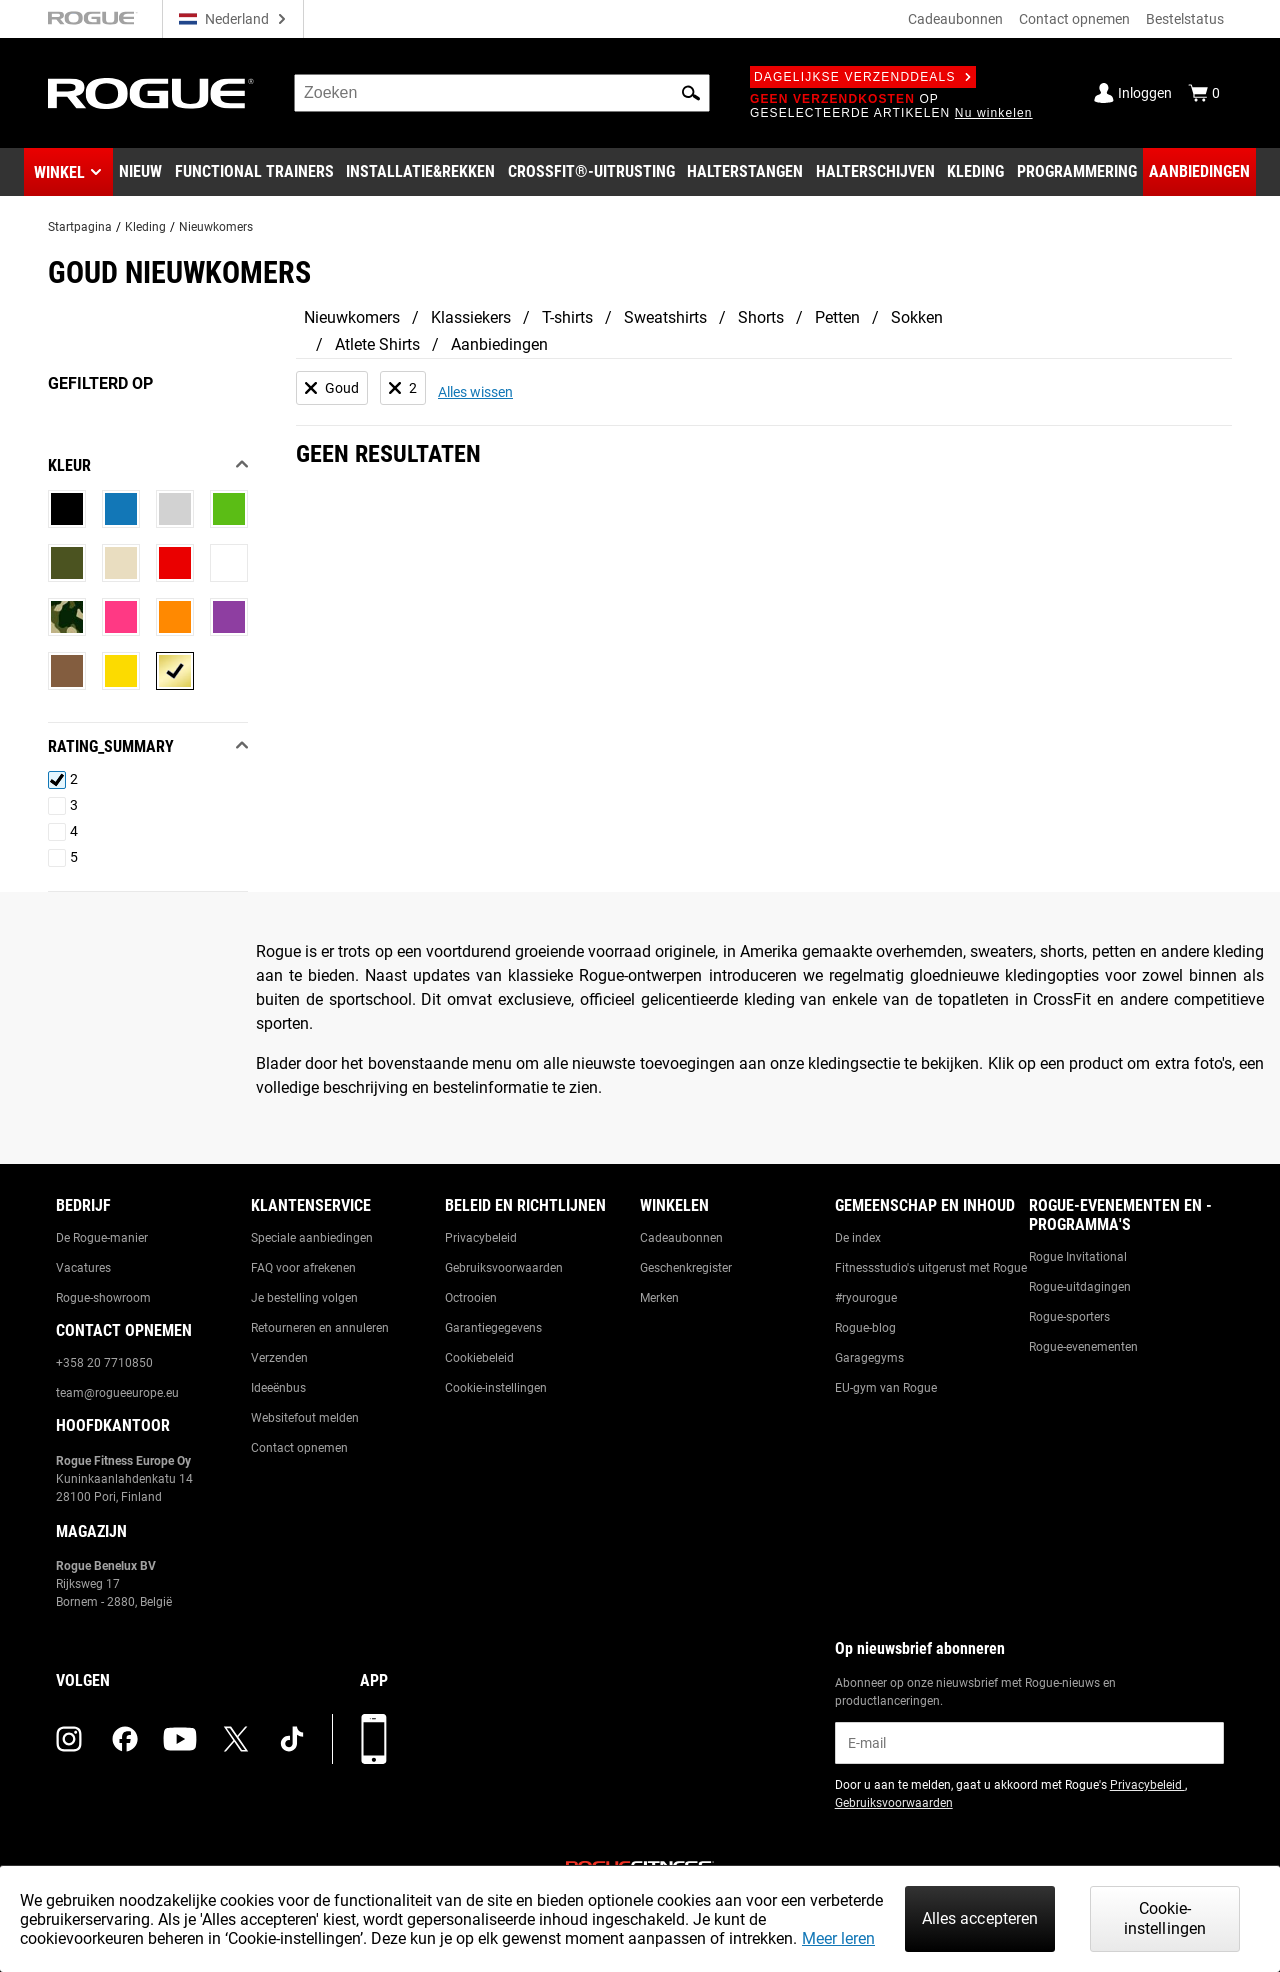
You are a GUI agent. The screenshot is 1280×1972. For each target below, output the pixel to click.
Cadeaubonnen (955, 19)
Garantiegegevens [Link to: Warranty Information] (493, 1328)
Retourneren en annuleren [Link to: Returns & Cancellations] (320, 1328)
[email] (1029, 1743)
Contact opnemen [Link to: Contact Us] (299, 1448)
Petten (837, 317)
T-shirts (567, 317)
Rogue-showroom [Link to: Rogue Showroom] (103, 1298)
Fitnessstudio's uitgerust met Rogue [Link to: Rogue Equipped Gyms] (931, 1268)
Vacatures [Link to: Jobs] (83, 1268)
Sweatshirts (665, 317)
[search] (502, 93)
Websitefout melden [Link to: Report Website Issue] (305, 1418)
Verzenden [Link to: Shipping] (279, 1358)
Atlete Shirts (377, 344)
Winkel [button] (59, 172)
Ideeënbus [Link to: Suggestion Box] (278, 1388)
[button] (691, 93)
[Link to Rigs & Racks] (420, 172)
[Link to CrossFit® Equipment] (591, 172)
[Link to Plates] (875, 172)
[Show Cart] (1204, 93)
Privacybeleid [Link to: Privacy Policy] (481, 1238)
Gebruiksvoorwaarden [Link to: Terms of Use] (504, 1268)
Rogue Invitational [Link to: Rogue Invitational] (1078, 1257)
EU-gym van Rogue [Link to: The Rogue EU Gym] (886, 1388)
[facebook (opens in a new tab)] (125, 1739)
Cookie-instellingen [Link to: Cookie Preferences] (496, 1388)
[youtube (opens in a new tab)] (180, 1739)
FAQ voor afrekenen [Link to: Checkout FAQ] (303, 1268)
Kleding (145, 227)
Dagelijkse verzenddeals (863, 77)
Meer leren (838, 1938)
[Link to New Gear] (140, 172)
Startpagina (80, 227)
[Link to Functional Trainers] (254, 172)
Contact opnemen (1074, 19)
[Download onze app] (374, 1739)
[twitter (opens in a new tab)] (236, 1739)
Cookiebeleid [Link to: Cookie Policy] (479, 1358)
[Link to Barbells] (745, 172)
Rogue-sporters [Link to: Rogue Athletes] (1069, 1317)
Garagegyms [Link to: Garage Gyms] (869, 1358)
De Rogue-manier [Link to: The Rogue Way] (102, 1238)
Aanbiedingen (499, 344)
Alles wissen (475, 392)
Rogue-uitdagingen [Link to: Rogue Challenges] (1080, 1287)
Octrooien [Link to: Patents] (471, 1298)
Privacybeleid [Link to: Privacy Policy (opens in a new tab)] (1147, 1785)
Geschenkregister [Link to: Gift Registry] (686, 1268)
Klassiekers (471, 317)
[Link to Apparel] (975, 172)
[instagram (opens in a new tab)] (69, 1739)
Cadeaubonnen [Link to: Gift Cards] (681, 1238)
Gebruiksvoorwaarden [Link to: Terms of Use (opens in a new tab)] (894, 1803)
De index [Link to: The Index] (858, 1238)
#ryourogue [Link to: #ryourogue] (866, 1298)
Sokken (917, 317)
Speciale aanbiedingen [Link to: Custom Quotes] (312, 1238)
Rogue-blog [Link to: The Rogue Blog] (865, 1328)
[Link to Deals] (1199, 172)
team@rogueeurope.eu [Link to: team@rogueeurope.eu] (117, 1393)
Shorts (761, 317)
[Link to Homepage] (151, 93)
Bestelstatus (1185, 19)
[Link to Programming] (1077, 172)
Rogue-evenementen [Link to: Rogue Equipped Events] (1083, 1347)
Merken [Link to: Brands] (659, 1298)
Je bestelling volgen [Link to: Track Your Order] (304, 1298)
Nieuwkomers (216, 227)
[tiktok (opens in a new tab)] (292, 1739)
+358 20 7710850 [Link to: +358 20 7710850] (104, 1363)
